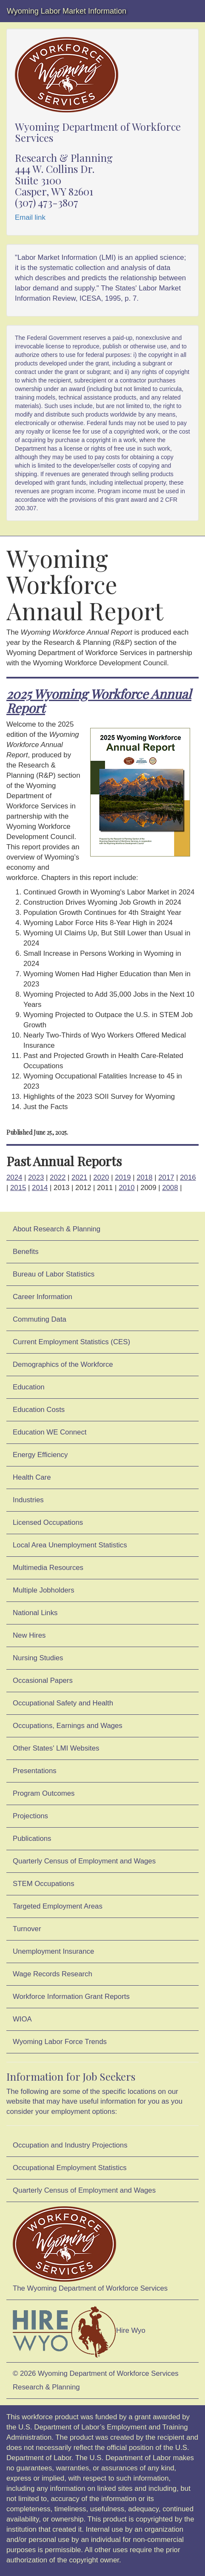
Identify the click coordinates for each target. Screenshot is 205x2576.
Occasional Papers (43, 1680)
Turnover (27, 1929)
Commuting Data (39, 1319)
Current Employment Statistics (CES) (71, 1342)
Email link (30, 217)
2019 (123, 1177)
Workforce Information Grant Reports (71, 1996)
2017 (166, 1177)
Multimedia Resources (48, 1568)
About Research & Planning (56, 1229)
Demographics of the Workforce (63, 1364)
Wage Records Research (52, 1974)
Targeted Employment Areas (57, 1906)
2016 (188, 1177)
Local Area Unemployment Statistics (70, 1545)
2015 (18, 1188)
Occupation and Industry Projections (70, 2145)
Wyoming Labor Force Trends (60, 2042)
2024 (14, 1177)
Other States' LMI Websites (56, 1748)
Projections (30, 1816)
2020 (101, 1177)
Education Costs (39, 1410)
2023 (36, 1177)
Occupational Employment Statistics (70, 2168)
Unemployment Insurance (53, 1951)
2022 (57, 1177)
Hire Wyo (79, 2331)
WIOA (22, 2019)
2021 (79, 1177)
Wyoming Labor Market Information (66, 11)
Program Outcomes (43, 1793)
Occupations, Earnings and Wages (67, 1726)
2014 (40, 1188)
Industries (28, 1500)
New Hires (29, 1635)
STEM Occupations (43, 1884)
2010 (126, 1188)
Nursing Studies (38, 1658)
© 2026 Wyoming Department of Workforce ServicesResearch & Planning (96, 2380)
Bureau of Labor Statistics (53, 1274)
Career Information (42, 1297)
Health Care (32, 1477)
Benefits (26, 1252)
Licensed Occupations (48, 1522)
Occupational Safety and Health (63, 1703)
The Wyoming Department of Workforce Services (90, 2249)
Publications (32, 1838)
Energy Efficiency (40, 1455)
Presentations (35, 1771)
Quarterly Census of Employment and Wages (84, 1861)
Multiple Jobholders (43, 1590)
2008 (170, 1188)
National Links (35, 1613)
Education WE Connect (50, 1432)
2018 (144, 1177)
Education (29, 1387)
